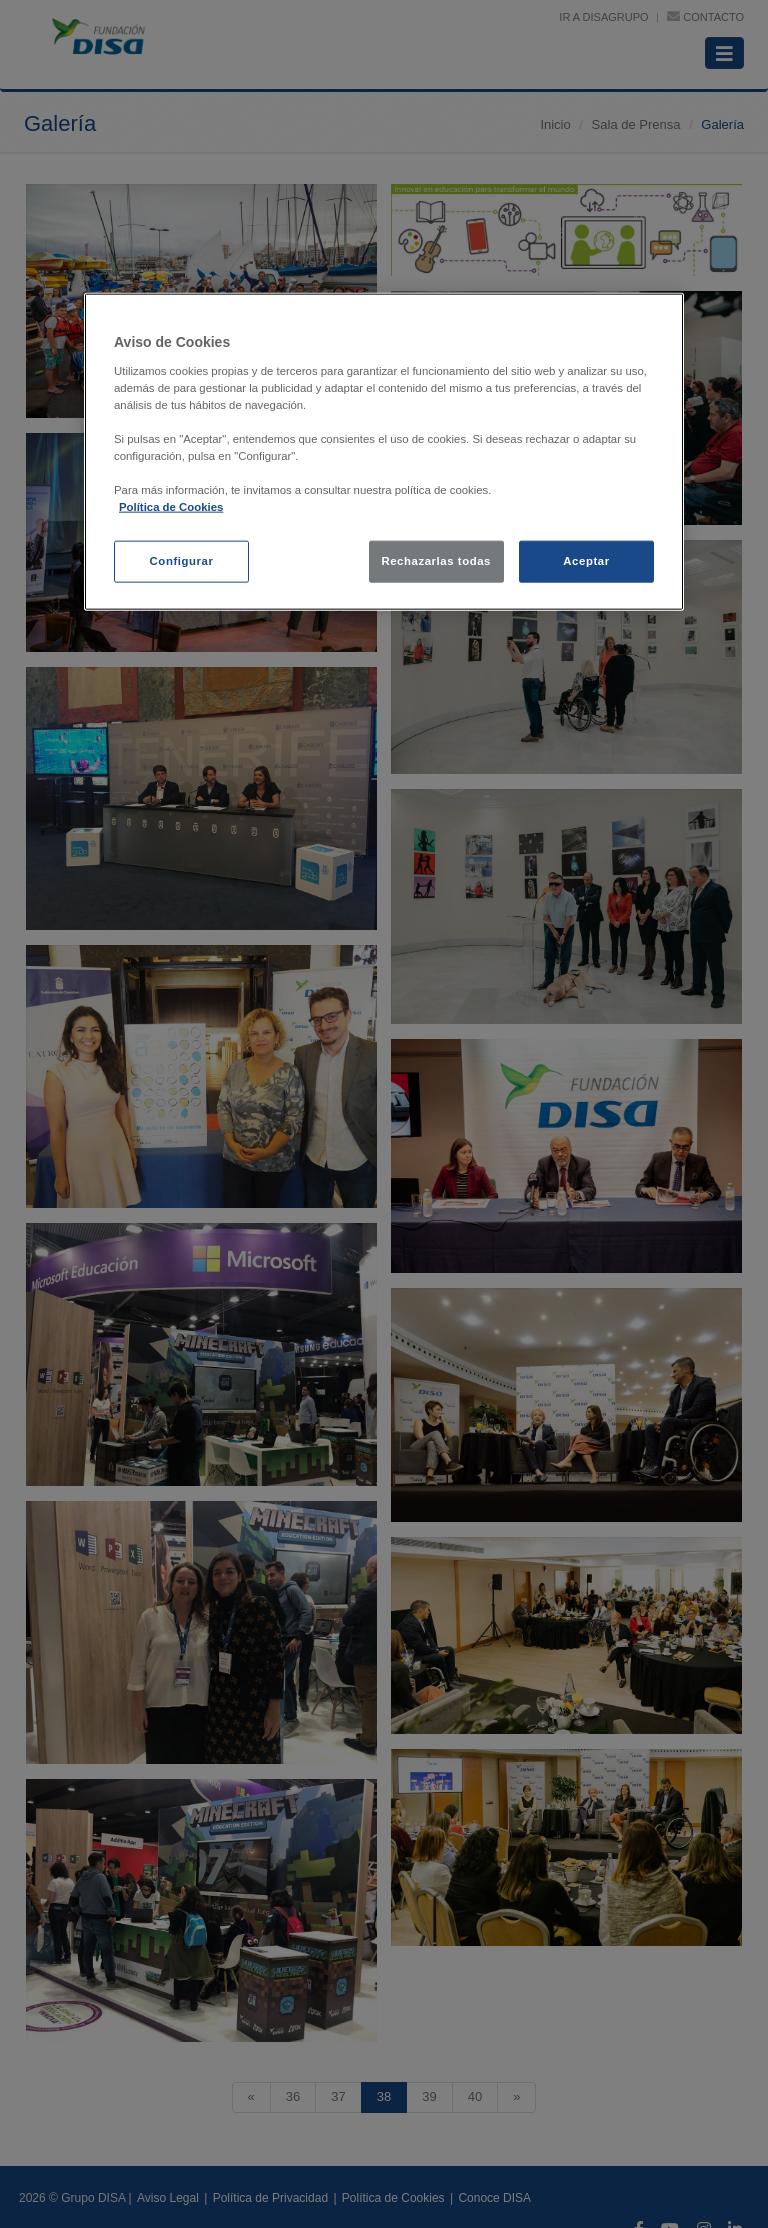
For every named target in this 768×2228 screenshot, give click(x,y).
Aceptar (586, 561)
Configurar (182, 561)
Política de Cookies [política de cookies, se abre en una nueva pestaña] (171, 507)
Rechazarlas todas (436, 561)
